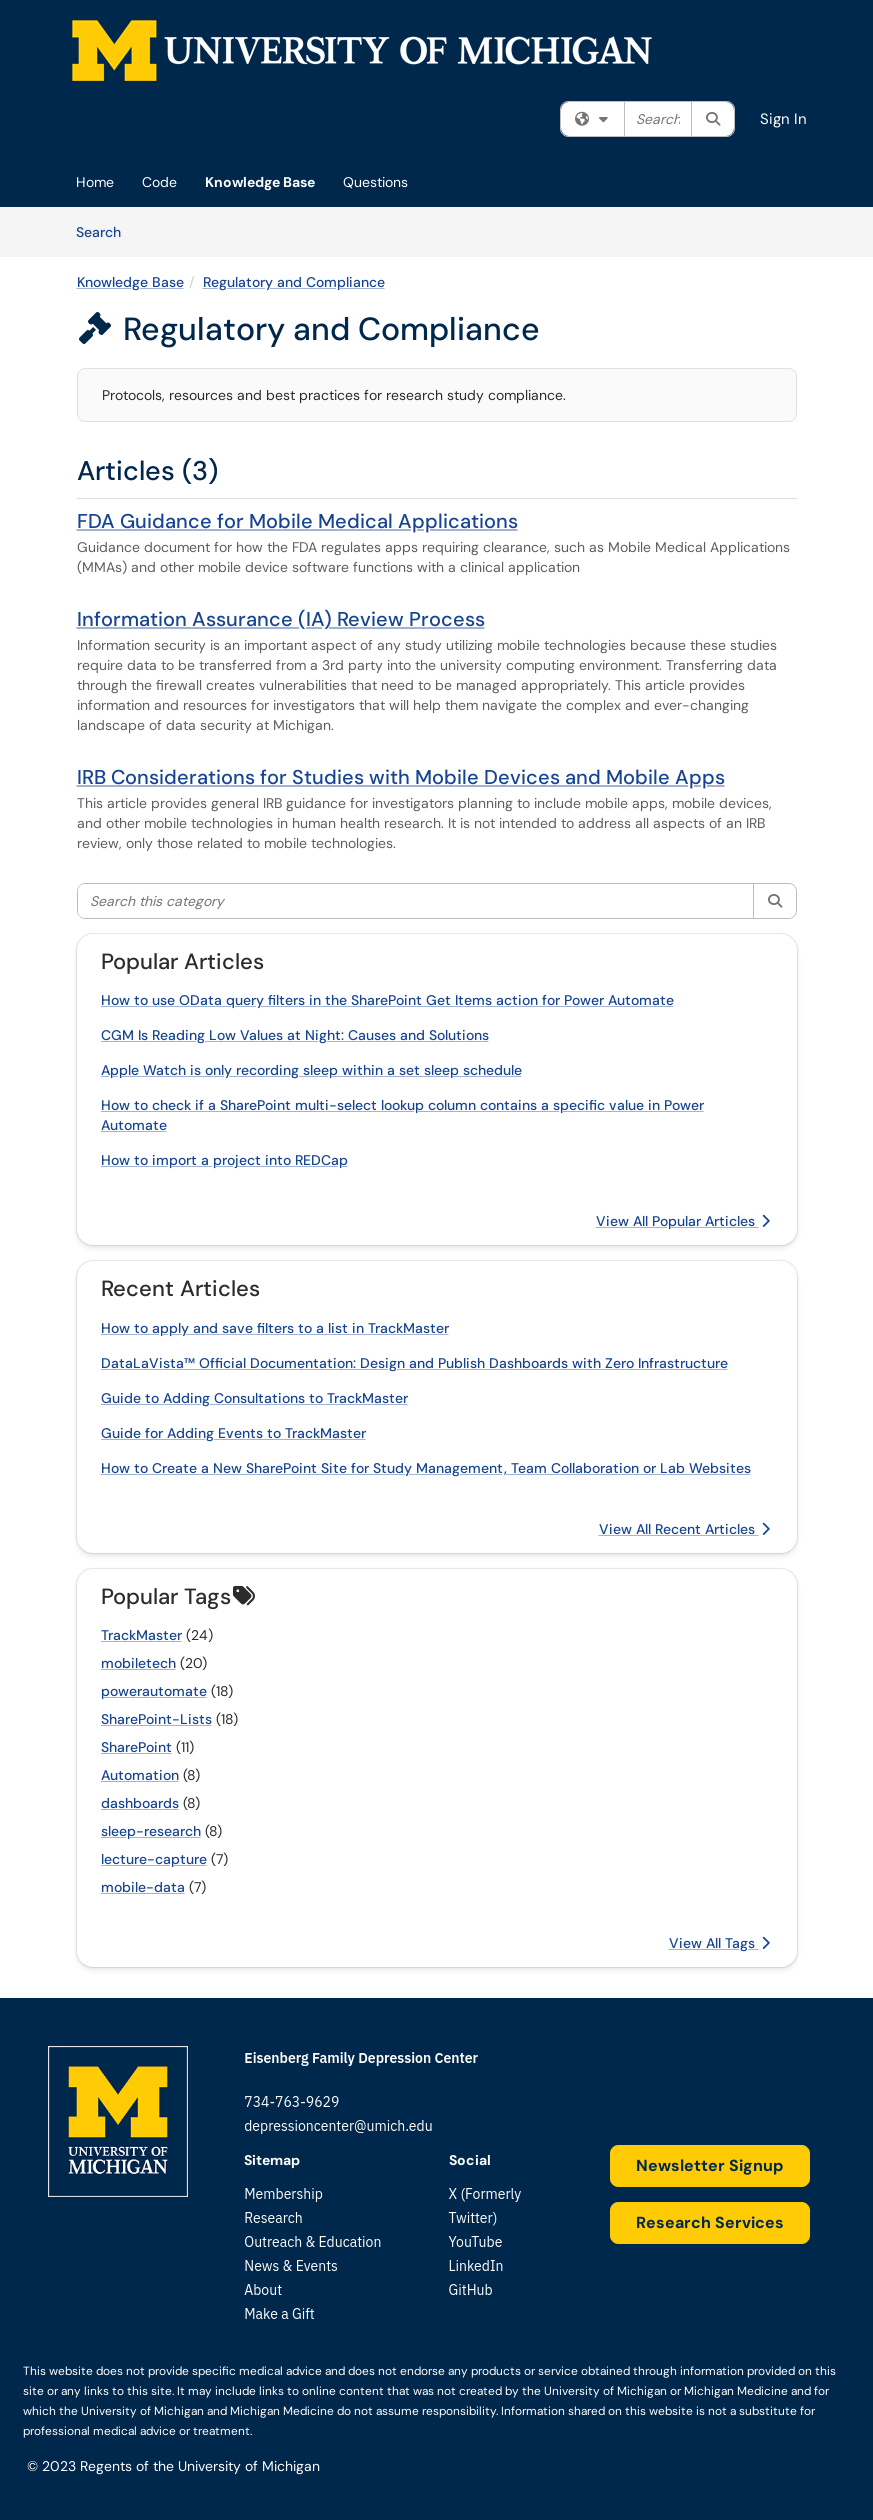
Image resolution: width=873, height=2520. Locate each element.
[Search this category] (416, 901)
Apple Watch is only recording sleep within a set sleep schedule (311, 1070)
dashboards (140, 1803)
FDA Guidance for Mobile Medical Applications (297, 521)
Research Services (710, 2222)
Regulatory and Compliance (294, 282)
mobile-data (143, 1887)
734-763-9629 (291, 2102)
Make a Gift (279, 2314)
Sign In (783, 119)
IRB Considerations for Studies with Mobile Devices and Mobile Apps (401, 777)
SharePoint (136, 1747)
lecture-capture (154, 1859)
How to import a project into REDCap (224, 1160)
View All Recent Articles (684, 1529)
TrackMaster (141, 1635)
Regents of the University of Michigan (200, 2466)
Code (159, 182)
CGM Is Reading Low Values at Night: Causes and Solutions (295, 1035)
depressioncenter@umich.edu (338, 2126)
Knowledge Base (260, 182)
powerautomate (154, 1691)
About (263, 2290)
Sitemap (272, 2160)
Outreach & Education (312, 2242)
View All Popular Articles (683, 1221)
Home (95, 182)
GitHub (471, 2290)
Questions (375, 182)
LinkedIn (476, 2266)
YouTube (476, 2242)
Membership (283, 2194)
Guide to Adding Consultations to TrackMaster (254, 1398)
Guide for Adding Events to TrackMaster (233, 1433)
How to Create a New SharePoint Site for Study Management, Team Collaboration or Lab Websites (426, 1468)
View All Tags (719, 1943)
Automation (140, 1775)
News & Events (291, 2266)
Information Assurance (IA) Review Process (281, 619)
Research (273, 2218)
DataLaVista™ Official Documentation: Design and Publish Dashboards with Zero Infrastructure (414, 1363)
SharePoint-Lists (156, 1719)
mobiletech (138, 1663)
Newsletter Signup (709, 2165)
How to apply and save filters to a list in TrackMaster (275, 1328)
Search (105, 231)
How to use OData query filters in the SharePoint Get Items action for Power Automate (387, 1000)
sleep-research (151, 1831)
